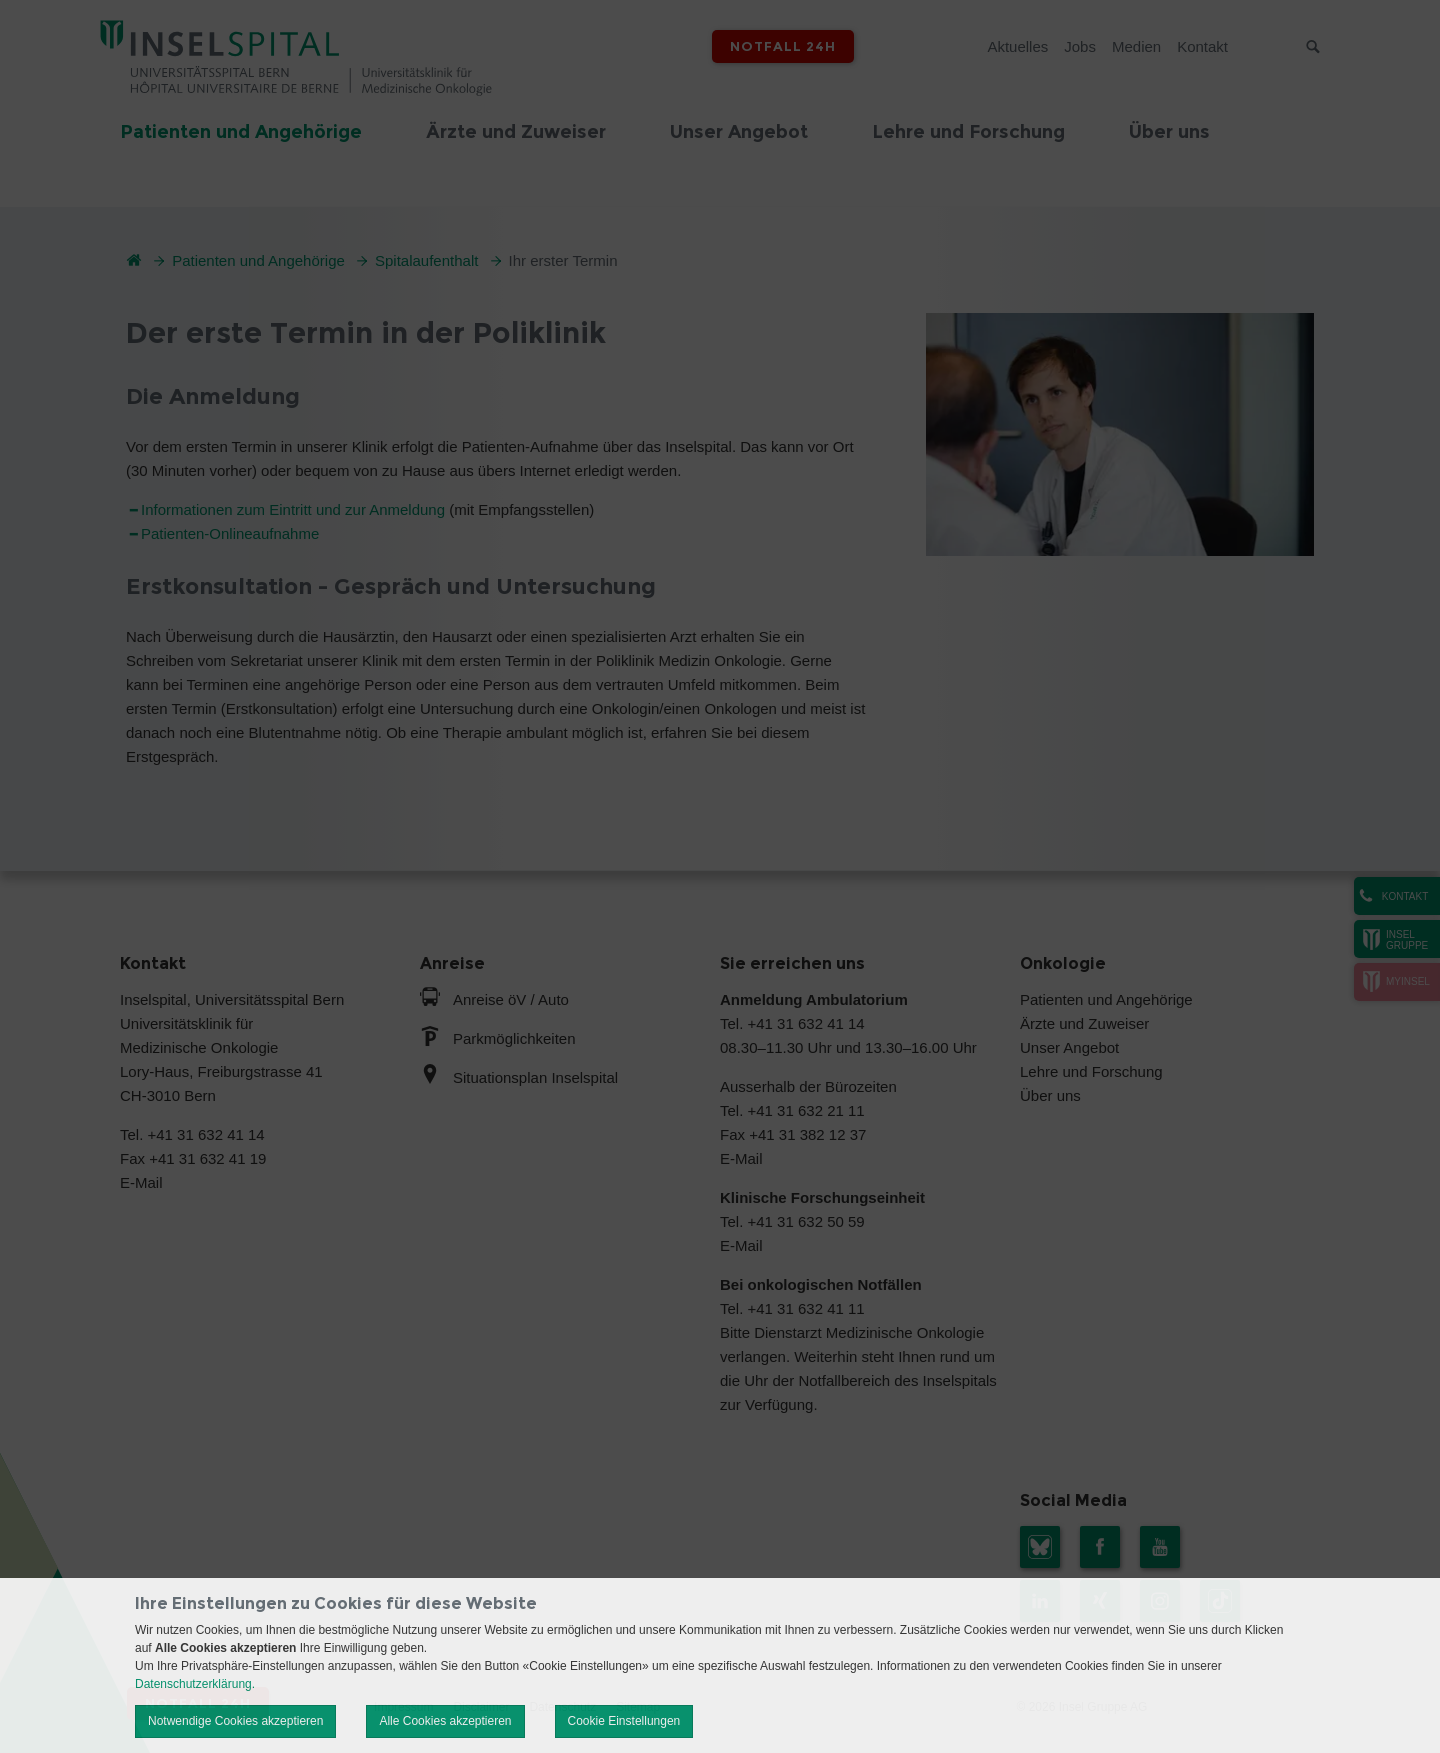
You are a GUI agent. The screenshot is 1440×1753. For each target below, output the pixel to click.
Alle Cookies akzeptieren (445, 1721)
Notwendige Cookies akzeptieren (235, 1721)
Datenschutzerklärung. (195, 1684)
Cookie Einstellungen (624, 1721)
